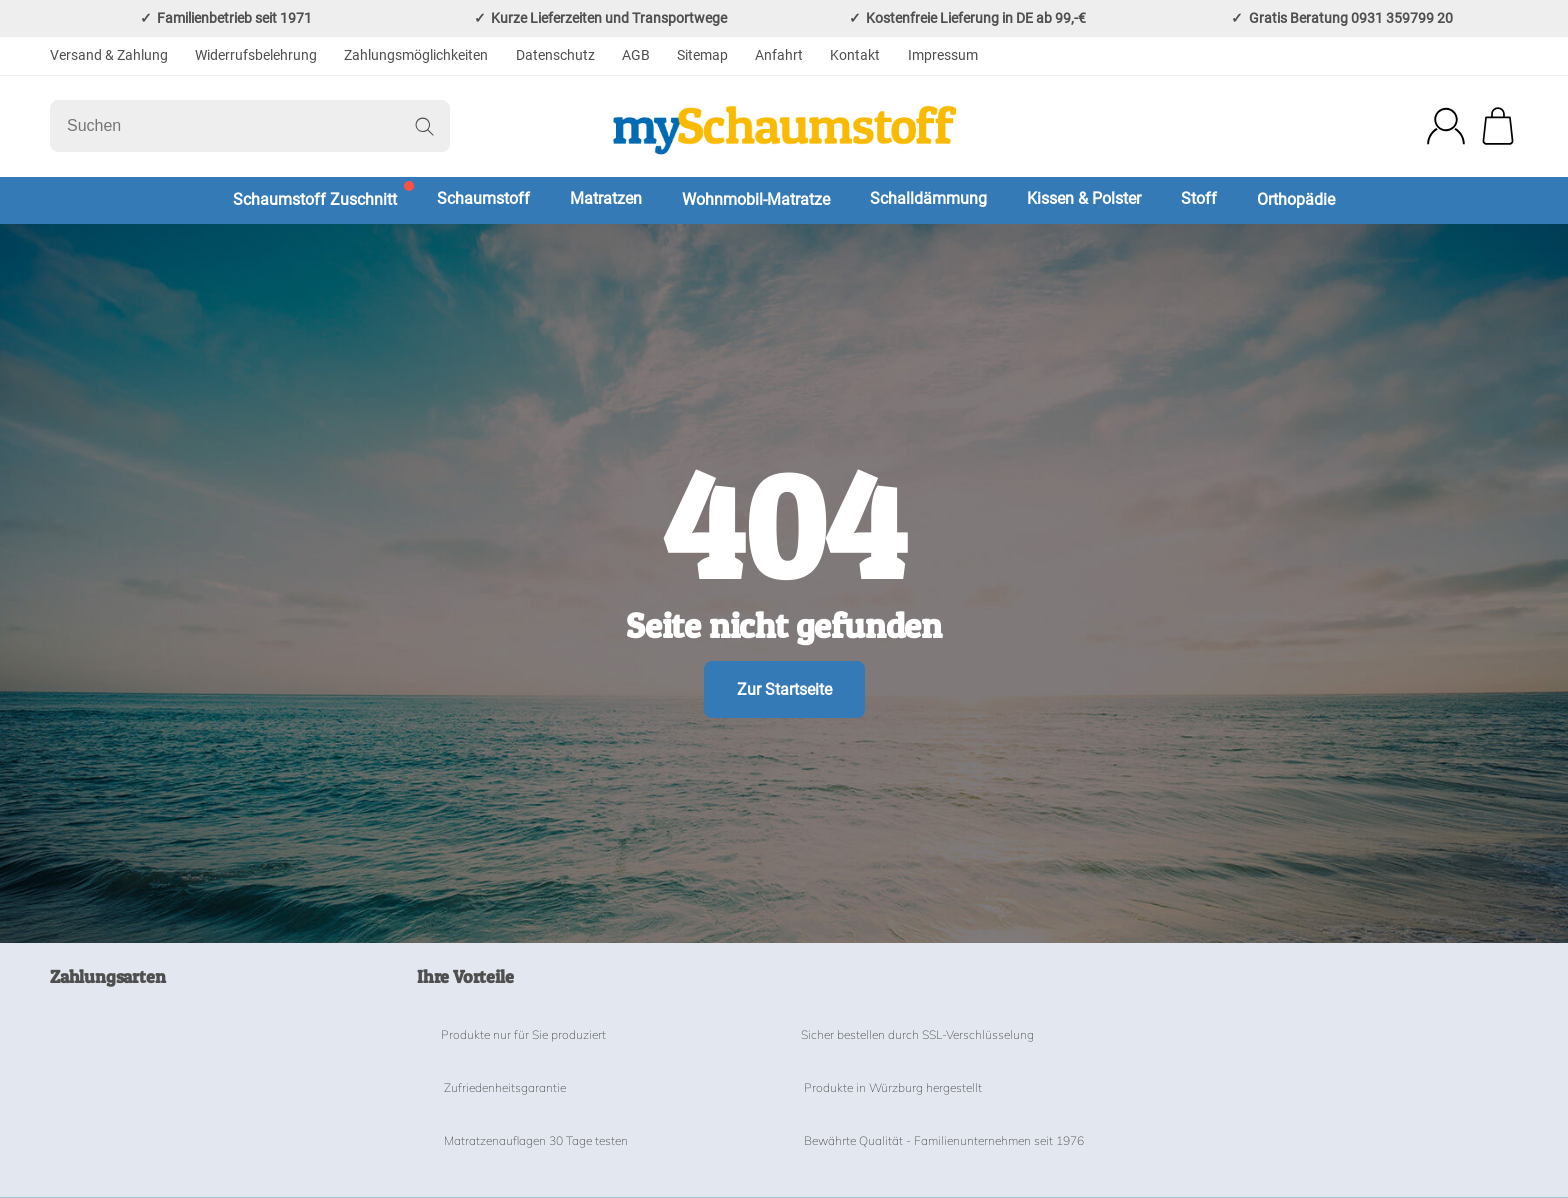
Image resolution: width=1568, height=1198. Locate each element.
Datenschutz (555, 55)
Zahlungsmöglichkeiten (416, 55)
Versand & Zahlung (109, 55)
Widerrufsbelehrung (256, 55)
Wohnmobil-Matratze (756, 199)
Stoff (1199, 198)
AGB (636, 55)
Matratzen (606, 198)
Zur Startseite (784, 689)
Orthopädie (1296, 199)
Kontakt (855, 55)
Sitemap (702, 55)
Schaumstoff (483, 198)
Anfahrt (779, 55)
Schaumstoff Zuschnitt (315, 199)
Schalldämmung (928, 198)
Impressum (943, 55)
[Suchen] (250, 126)
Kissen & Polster (1084, 198)
